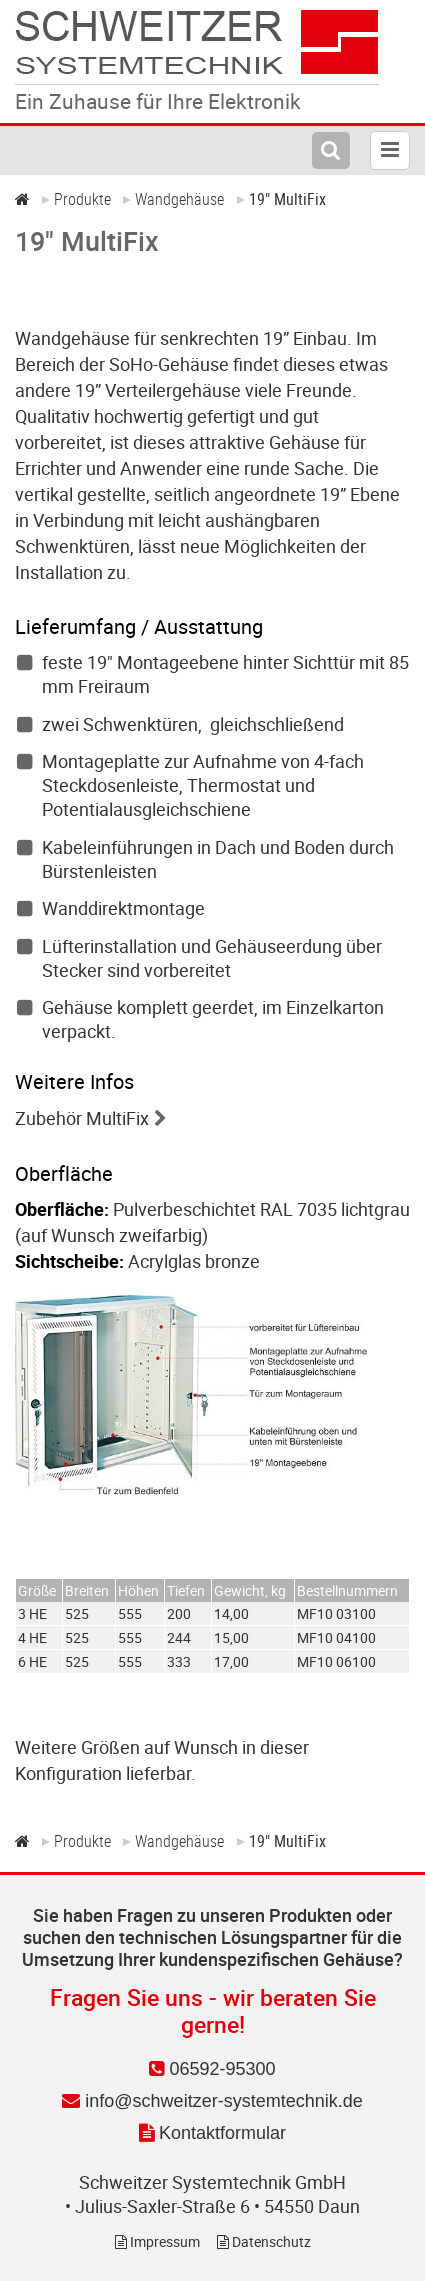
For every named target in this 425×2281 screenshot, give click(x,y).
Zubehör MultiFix (82, 1118)
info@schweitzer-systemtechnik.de (212, 2101)
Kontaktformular (212, 2133)
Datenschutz (264, 2241)
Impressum (157, 2241)
